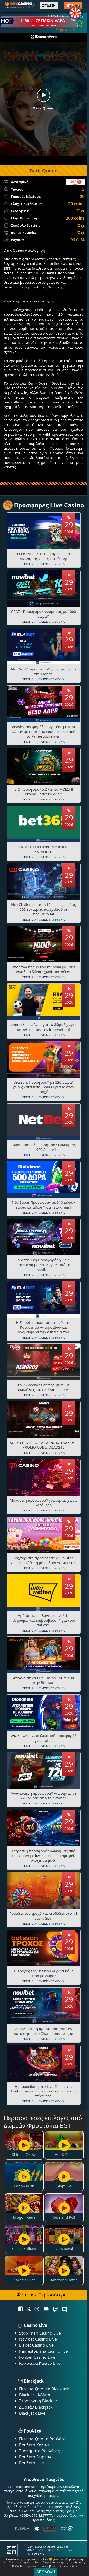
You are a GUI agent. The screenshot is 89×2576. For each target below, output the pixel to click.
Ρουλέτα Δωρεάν (35, 2457)
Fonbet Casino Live (37, 2357)
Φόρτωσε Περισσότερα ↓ (43, 2294)
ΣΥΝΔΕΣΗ (49, 5)
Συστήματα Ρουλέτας (39, 2450)
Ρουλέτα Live (31, 2463)
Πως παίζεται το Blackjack (44, 2389)
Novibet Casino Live (38, 2339)
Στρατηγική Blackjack (39, 2401)
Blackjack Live (32, 2413)
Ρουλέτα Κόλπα (34, 2444)
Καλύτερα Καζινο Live (40, 2363)
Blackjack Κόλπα (34, 2395)
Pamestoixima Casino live (43, 2351)
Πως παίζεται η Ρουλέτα (42, 2438)
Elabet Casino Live (36, 2345)
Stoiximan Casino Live (40, 2333)
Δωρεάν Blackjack (36, 2407)
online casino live (26, 7)
